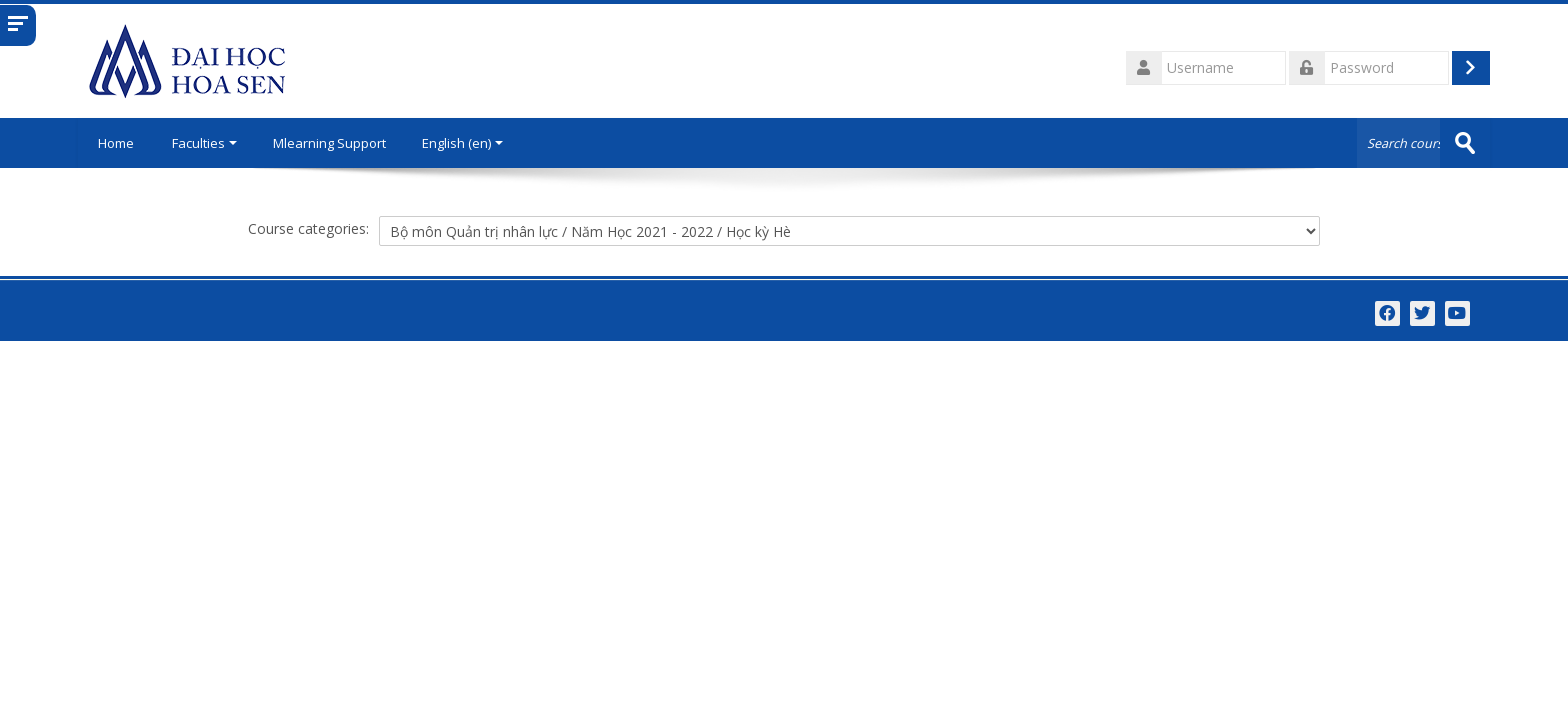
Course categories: (308, 228)
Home (116, 143)
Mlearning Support (329, 143)
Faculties (204, 143)
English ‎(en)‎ (462, 143)
